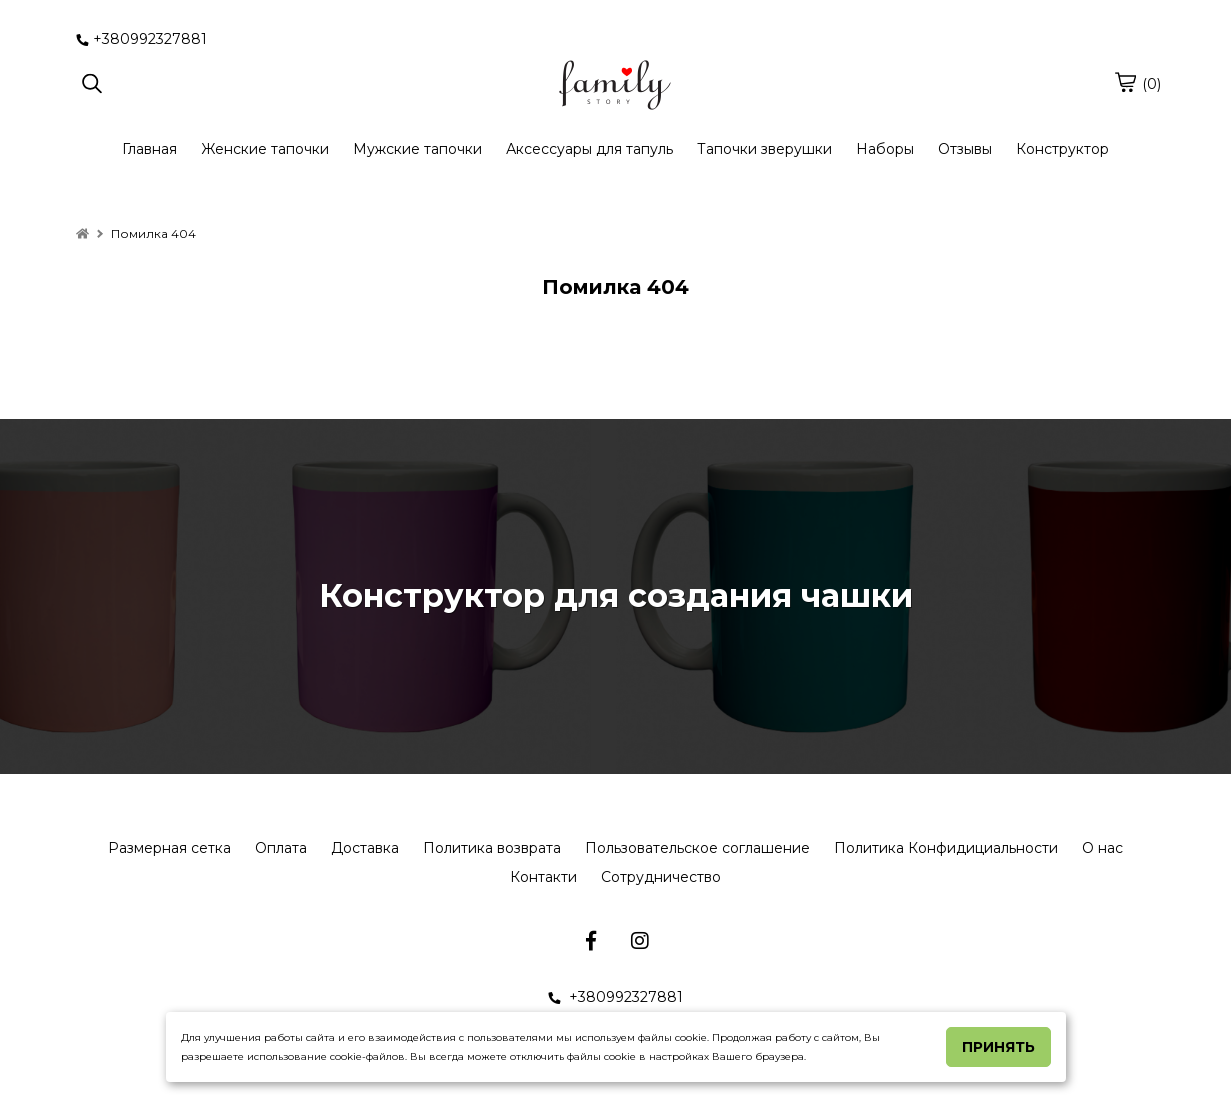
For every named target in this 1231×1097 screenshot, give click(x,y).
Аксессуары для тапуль (589, 149)
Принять (998, 1047)
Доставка (365, 848)
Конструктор (1062, 149)
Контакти (543, 877)
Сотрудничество (661, 877)
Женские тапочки (265, 149)
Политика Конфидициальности (946, 848)
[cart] (1125, 82)
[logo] (615, 85)
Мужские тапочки (417, 149)
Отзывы (965, 149)
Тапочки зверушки (764, 149)
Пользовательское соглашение (697, 848)
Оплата (281, 848)
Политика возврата (492, 848)
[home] (82, 233)
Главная (149, 149)
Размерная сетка (169, 848)
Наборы (885, 149)
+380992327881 (141, 39)
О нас (1102, 848)
